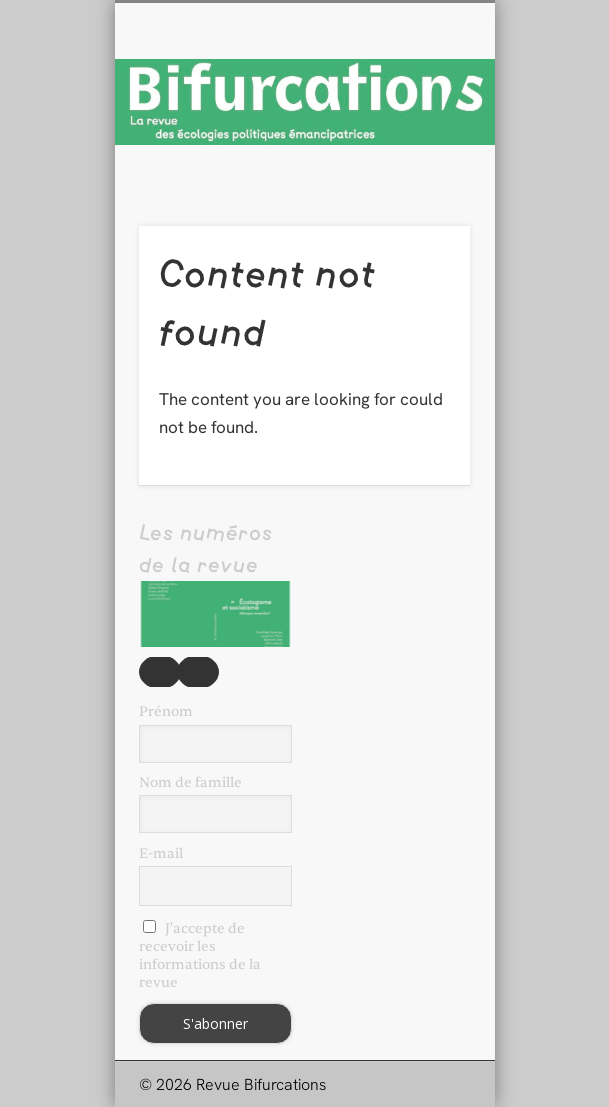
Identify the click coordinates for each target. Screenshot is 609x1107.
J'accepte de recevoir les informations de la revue (200, 955)
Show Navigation (421, 179)
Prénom (166, 711)
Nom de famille (190, 782)
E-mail (161, 853)
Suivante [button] (198, 672)
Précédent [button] (160, 672)
